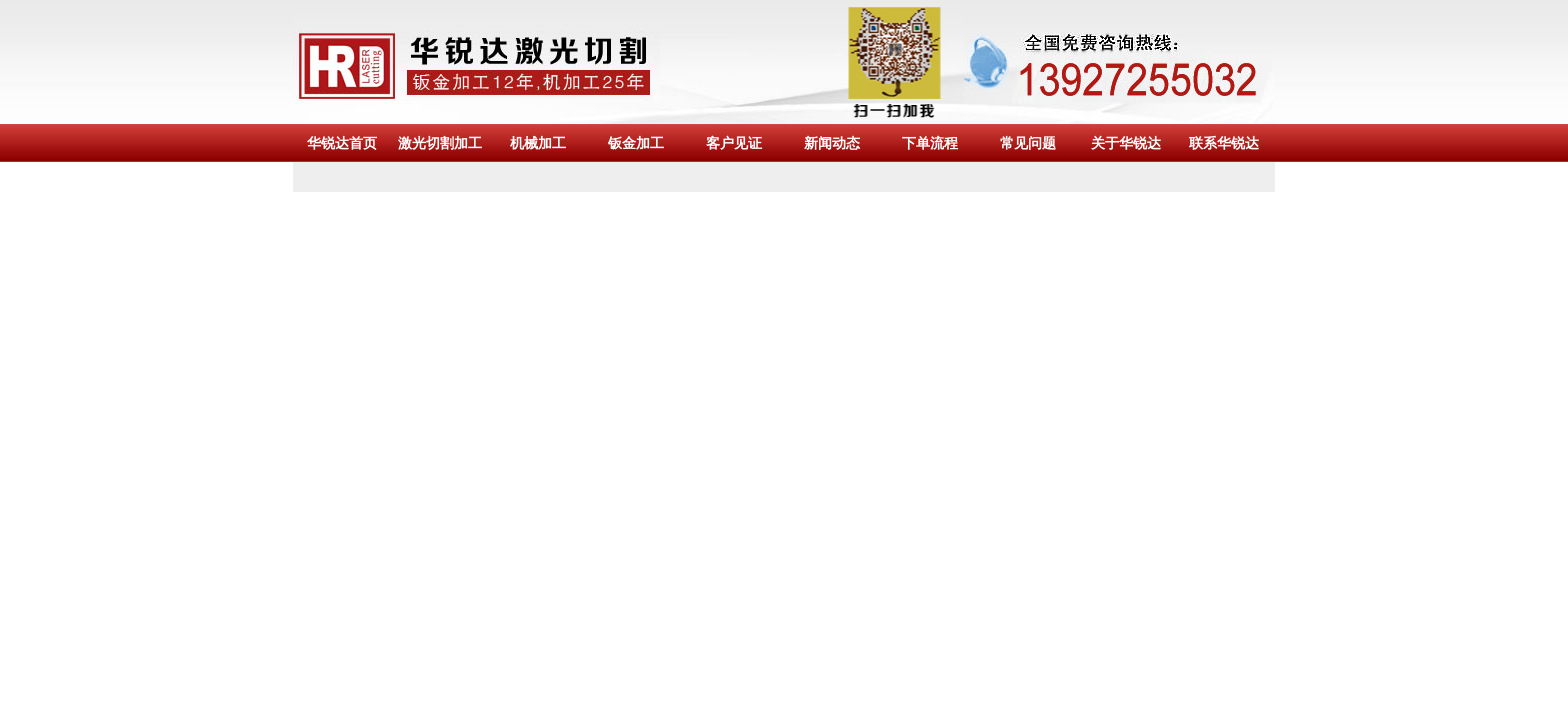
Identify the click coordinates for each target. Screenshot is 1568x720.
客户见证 (734, 143)
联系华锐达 (1224, 143)
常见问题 (1028, 143)
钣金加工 (636, 143)
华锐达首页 (342, 143)
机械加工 (538, 143)
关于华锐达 (1126, 143)
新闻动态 (832, 143)
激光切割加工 (440, 143)
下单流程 (930, 143)
